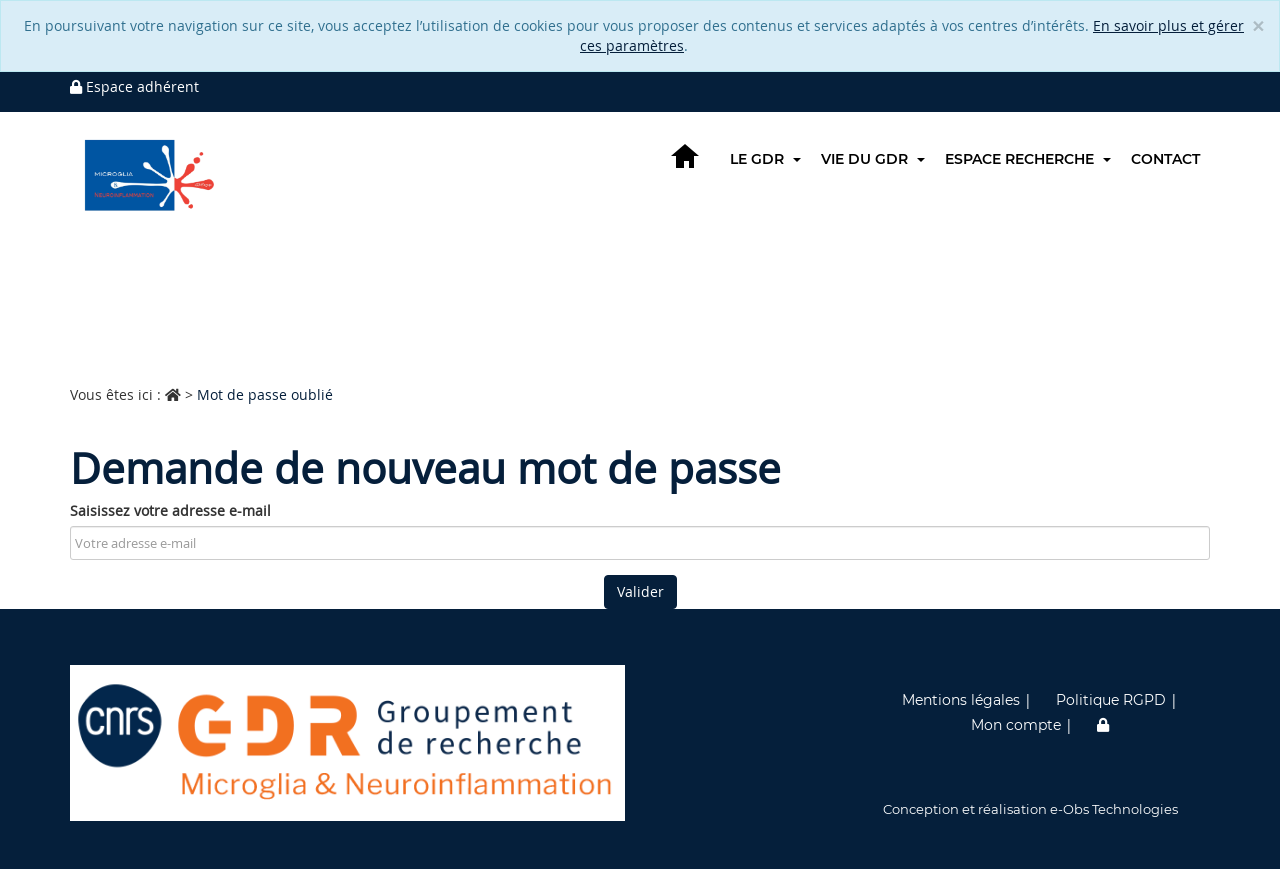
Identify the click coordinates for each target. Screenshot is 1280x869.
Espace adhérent (134, 86)
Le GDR (765, 159)
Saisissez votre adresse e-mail (170, 510)
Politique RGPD (1111, 700)
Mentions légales (961, 700)
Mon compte (1016, 725)
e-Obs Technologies (1114, 809)
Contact (1165, 159)
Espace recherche (1028, 159)
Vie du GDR (873, 159)
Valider (640, 591)
